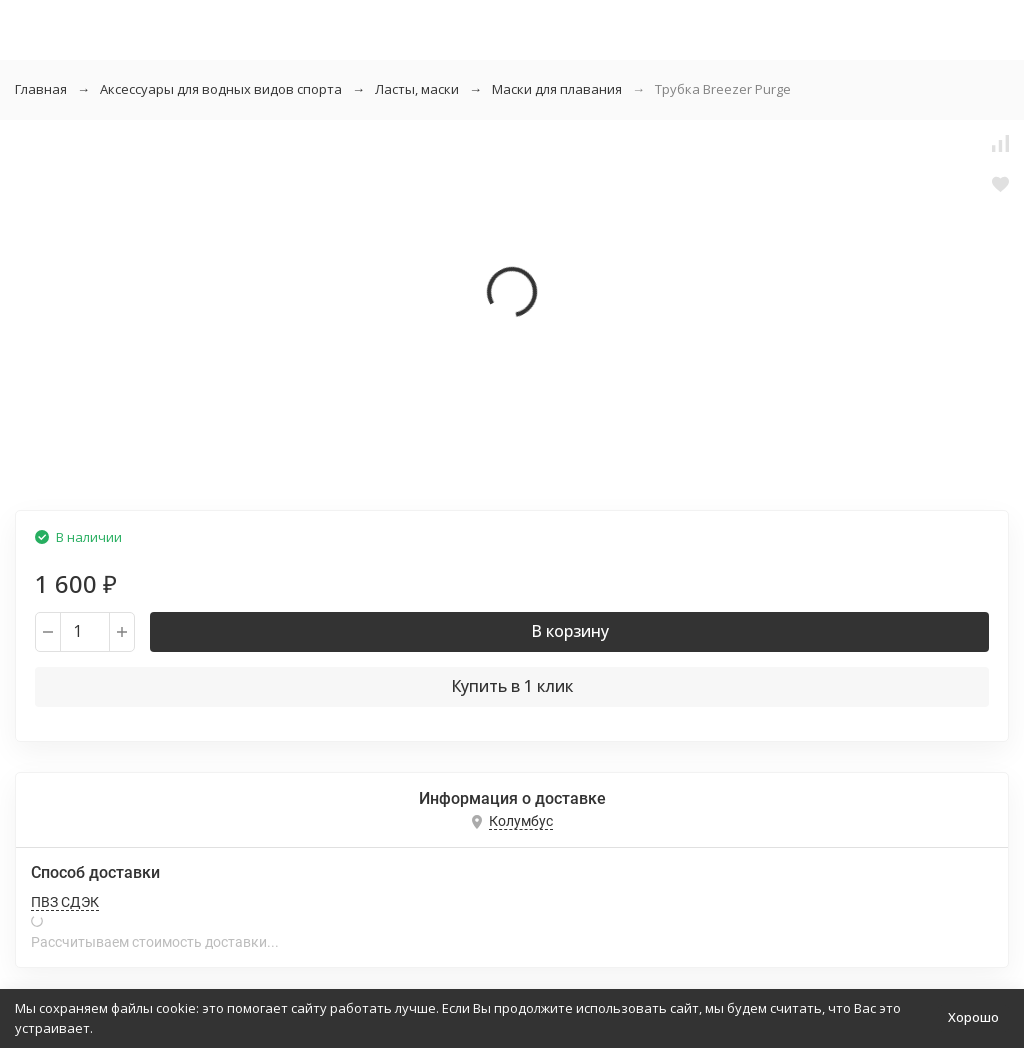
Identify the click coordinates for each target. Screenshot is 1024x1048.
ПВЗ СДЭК (65, 902)
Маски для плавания (557, 89)
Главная (41, 89)
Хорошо (973, 1017)
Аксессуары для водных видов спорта (221, 89)
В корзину (570, 631)
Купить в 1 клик (512, 686)
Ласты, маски (417, 89)
